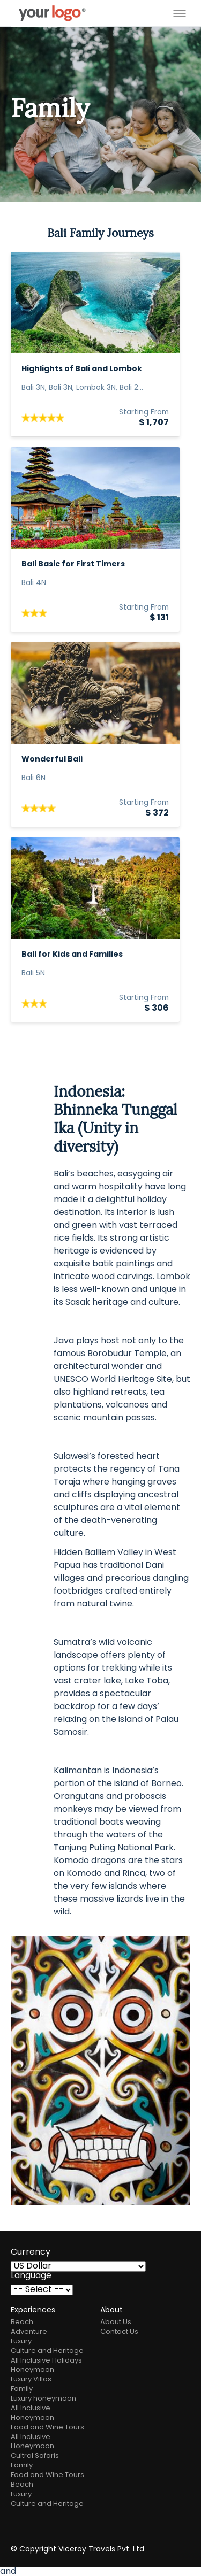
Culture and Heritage (47, 2351)
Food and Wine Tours (47, 2427)
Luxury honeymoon (43, 2398)
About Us (115, 2322)
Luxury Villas (31, 2379)
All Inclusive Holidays (46, 2360)
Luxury (21, 2341)
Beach (22, 2322)
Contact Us (119, 2331)
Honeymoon (32, 2369)
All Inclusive (30, 2408)
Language (31, 2276)
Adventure (29, 2331)
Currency (30, 2252)
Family (22, 2389)
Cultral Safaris (35, 2455)
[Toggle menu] (179, 13)
